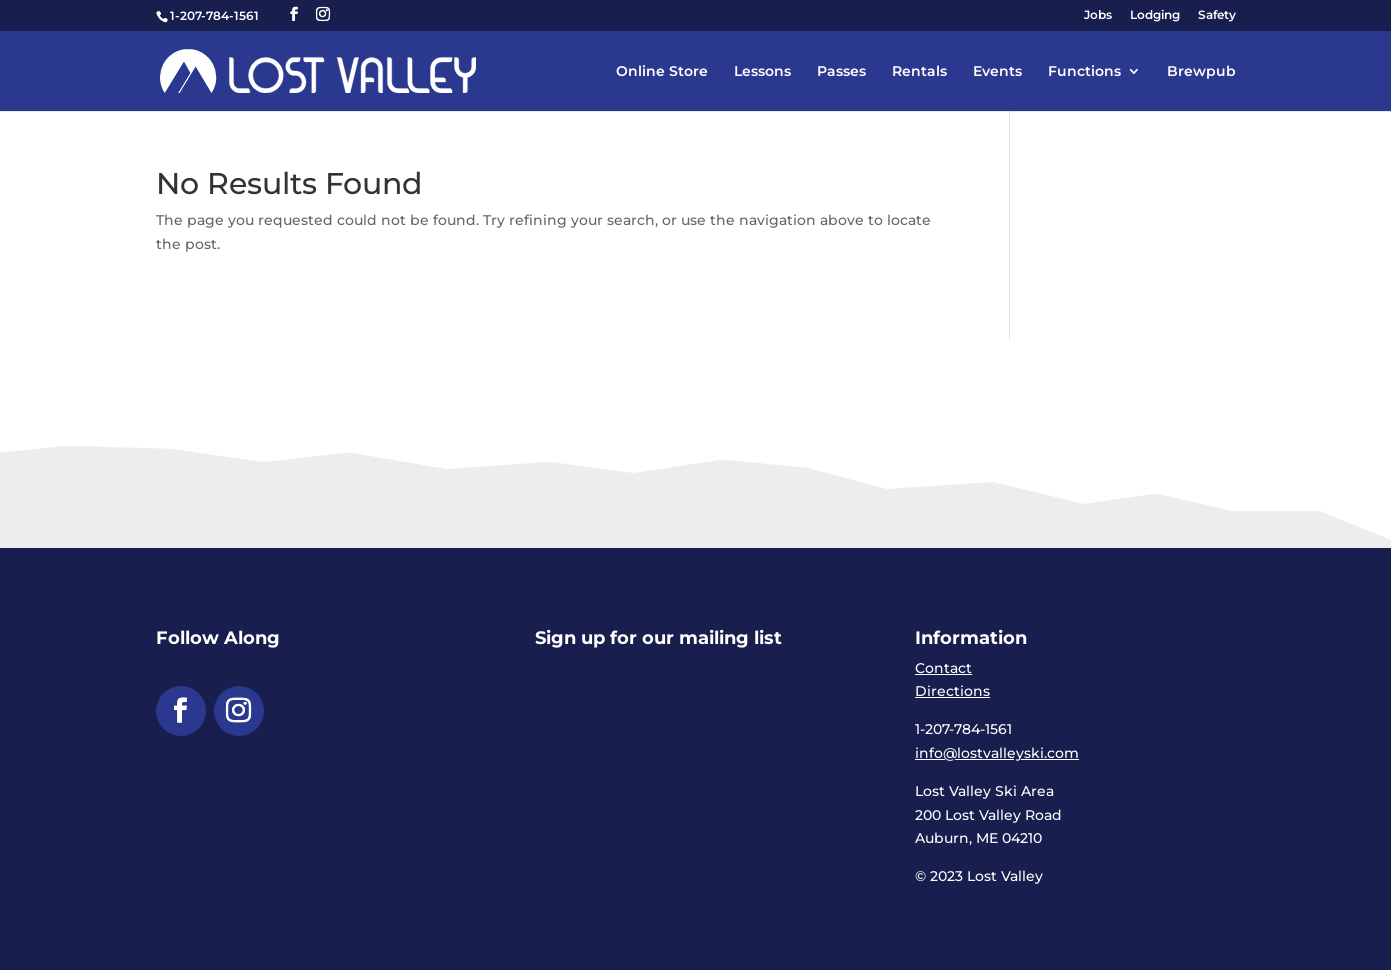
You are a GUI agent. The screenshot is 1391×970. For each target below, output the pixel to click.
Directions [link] (952, 691)
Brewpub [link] (1201, 72)
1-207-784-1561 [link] (214, 15)
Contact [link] (943, 668)
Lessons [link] (762, 72)
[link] (318, 70)
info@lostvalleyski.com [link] (997, 753)
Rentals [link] (919, 72)
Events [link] (997, 72)
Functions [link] (1084, 72)
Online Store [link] (662, 72)
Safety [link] (1217, 15)
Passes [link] (841, 72)
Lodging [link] (1155, 15)
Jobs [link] (1098, 15)
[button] (294, 14)
